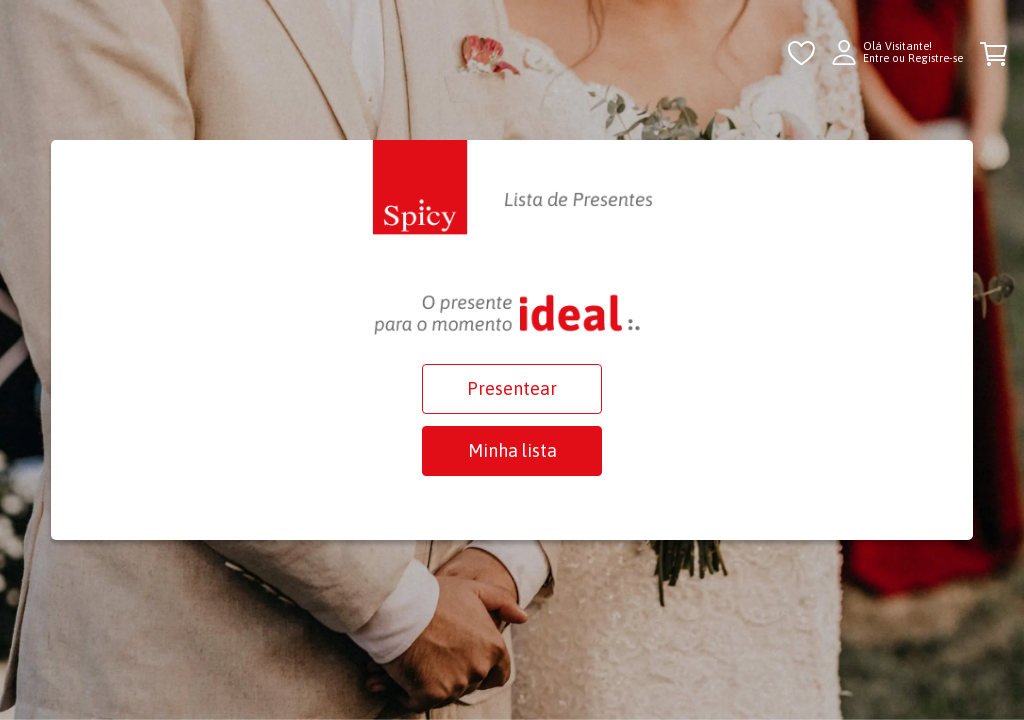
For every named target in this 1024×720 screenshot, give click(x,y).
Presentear (512, 388)
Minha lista (512, 450)
